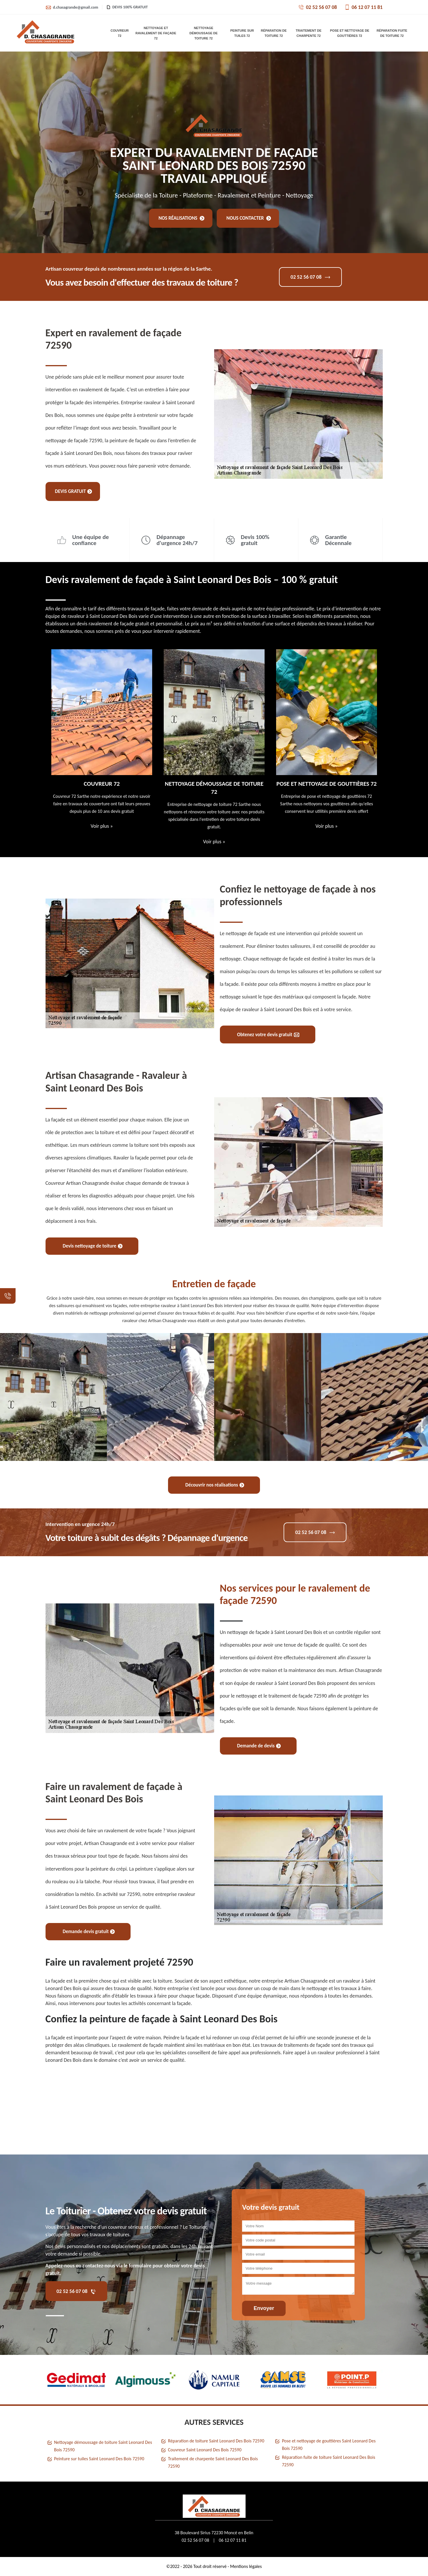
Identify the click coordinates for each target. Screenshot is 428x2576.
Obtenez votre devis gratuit (268, 1035)
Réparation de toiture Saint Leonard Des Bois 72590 (216, 2441)
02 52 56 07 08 (317, 7)
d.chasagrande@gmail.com (72, 7)
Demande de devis (259, 1746)
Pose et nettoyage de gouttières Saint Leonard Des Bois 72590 (329, 2444)
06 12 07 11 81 (363, 7)
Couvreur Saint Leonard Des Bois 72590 (205, 2449)
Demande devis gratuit (89, 1931)
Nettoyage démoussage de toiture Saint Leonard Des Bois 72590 (103, 2446)
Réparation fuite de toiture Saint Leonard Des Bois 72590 (328, 2460)
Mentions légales (246, 2566)
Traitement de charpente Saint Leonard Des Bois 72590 (213, 2462)
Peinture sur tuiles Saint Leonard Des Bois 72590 (99, 2458)
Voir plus (101, 826)
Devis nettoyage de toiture (92, 1246)
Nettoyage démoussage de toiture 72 (203, 33)
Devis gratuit (73, 491)
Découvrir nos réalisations (214, 1485)
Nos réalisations (182, 218)
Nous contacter (248, 218)
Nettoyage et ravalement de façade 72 (155, 33)
